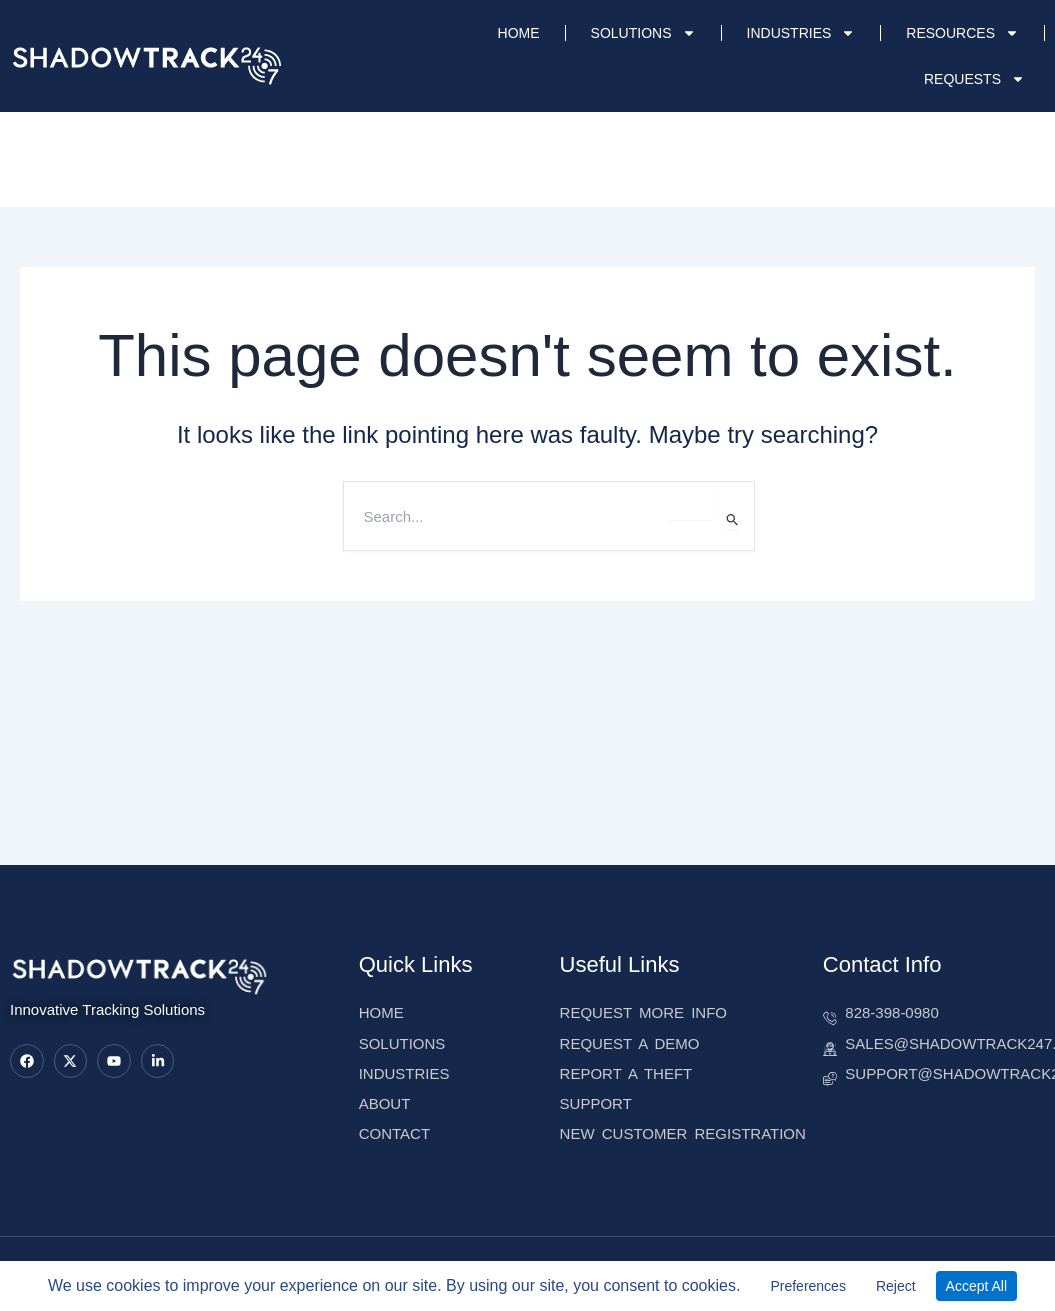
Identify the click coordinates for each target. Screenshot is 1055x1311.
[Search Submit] (733, 519)
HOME (519, 33)
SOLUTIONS (643, 33)
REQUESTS (974, 79)
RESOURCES (962, 33)
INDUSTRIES (801, 33)
